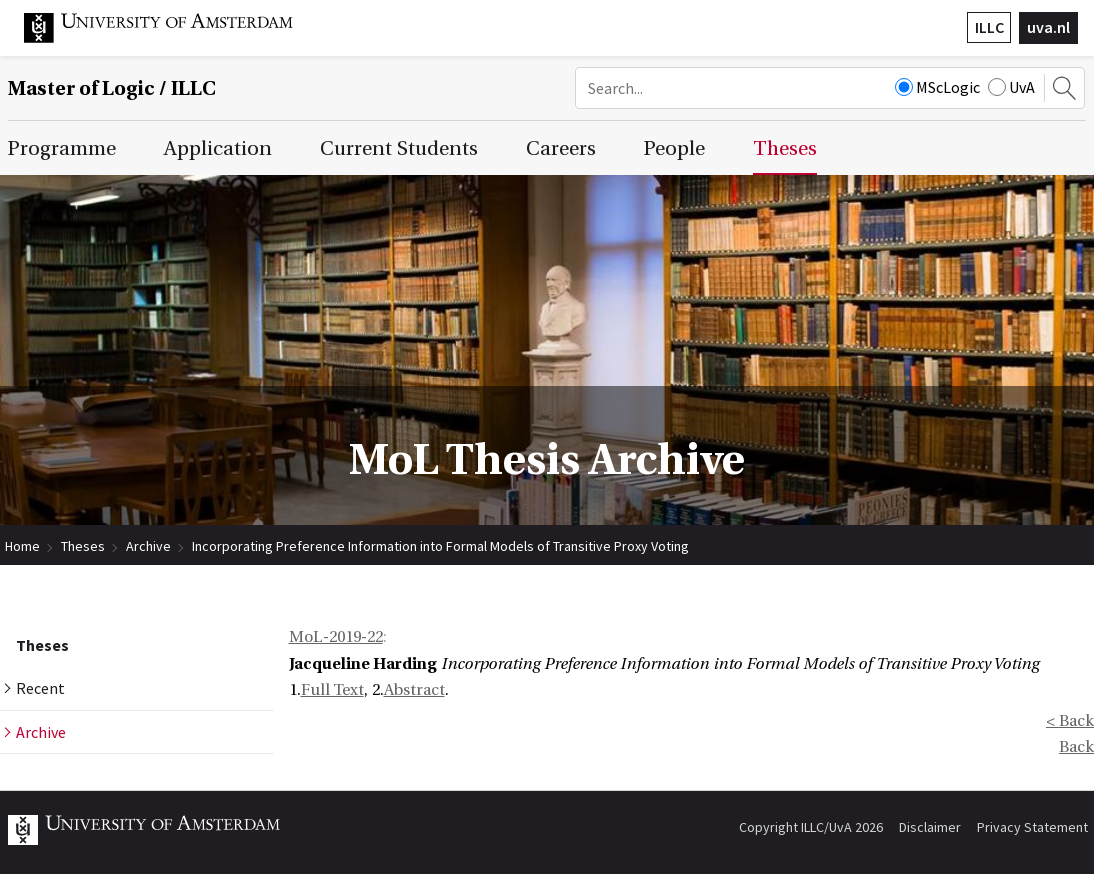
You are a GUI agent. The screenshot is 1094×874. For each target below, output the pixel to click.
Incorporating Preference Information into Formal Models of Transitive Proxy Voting (440, 546)
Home (22, 546)
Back (1076, 747)
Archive (148, 546)
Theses (83, 546)
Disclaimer (930, 827)
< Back (1070, 721)
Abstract (414, 690)
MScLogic (937, 87)
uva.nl (1048, 27)
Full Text (332, 690)
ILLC (989, 27)
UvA (1011, 87)
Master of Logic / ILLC (112, 88)
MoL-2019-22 (336, 637)
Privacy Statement (1032, 827)
